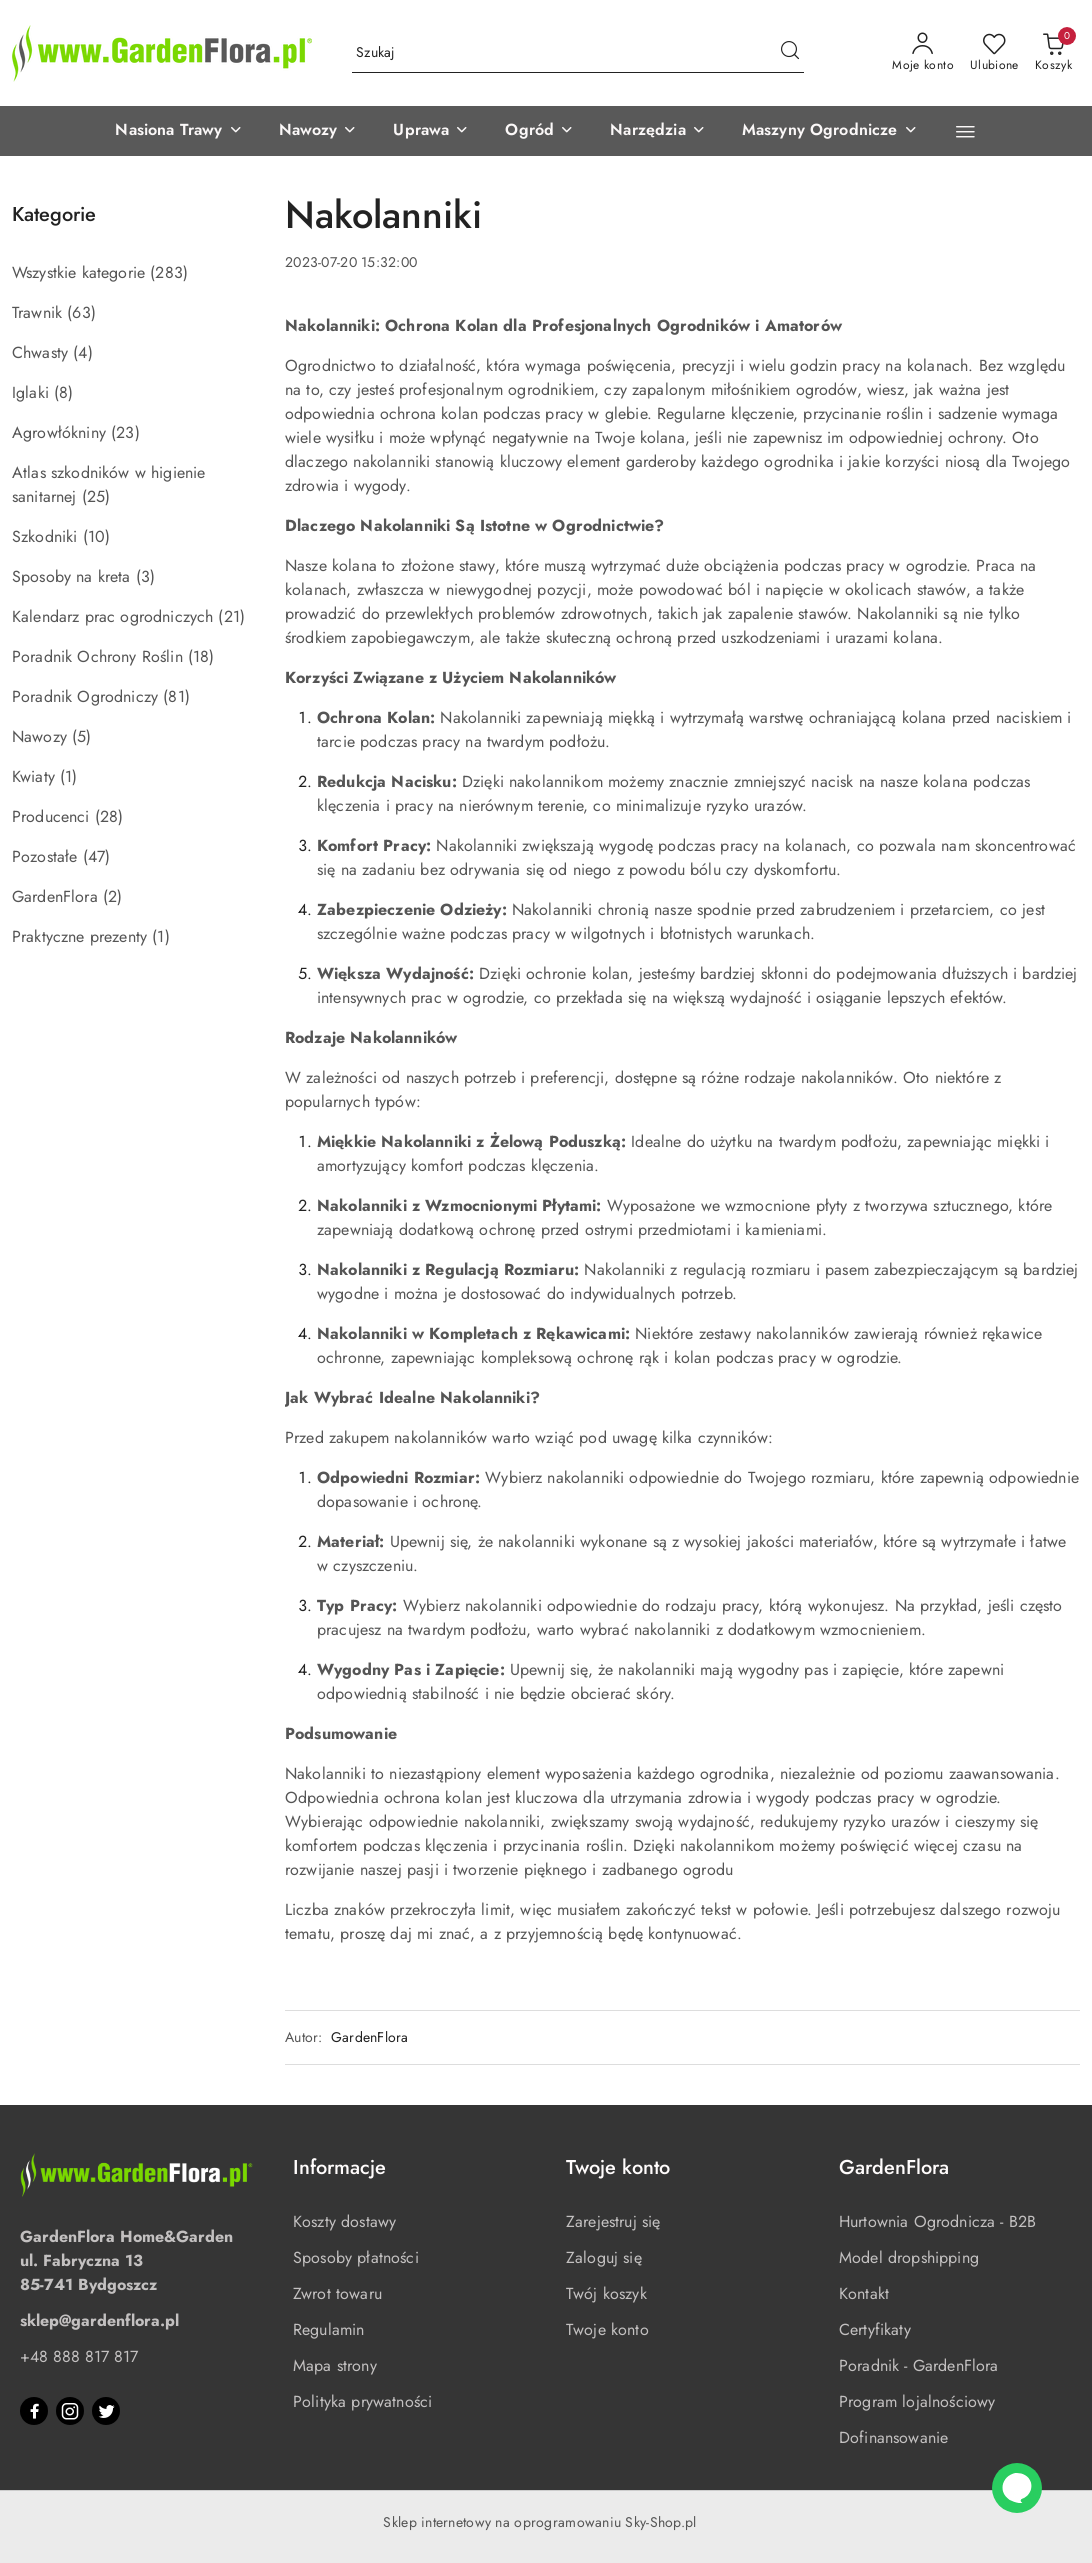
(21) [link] (231, 616)
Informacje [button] (339, 2167)
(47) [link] (97, 856)
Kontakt (864, 2293)
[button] (178, 131)
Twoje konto (607, 2329)
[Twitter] (106, 2411)
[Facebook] (34, 2411)
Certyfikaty (875, 2329)
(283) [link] (169, 272)
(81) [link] (176, 696)
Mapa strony (335, 2365)
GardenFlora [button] (894, 2167)
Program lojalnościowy (917, 2401)
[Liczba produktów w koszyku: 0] (1053, 53)
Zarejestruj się (613, 2221)
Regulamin (328, 2329)
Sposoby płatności (356, 2257)
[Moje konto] (923, 53)
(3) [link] (145, 576)
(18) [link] (201, 656)
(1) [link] (68, 776)
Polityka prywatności (362, 2401)
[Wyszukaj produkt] (578, 53)
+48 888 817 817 (79, 2356)
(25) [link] (96, 496)
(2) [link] (112, 896)
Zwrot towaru (337, 2293)
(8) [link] (63, 392)
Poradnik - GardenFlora (919, 2365)
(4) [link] (82, 352)
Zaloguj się (604, 2257)
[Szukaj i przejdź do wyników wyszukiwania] (790, 53)
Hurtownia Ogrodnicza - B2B (937, 2221)
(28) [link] (109, 816)
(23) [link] (125, 432)
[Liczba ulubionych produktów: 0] (994, 53)
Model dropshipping (909, 2257)
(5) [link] (81, 736)
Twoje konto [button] (618, 2167)
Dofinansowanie (893, 2437)
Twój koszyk (606, 2293)
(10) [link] (97, 536)
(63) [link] (81, 312)
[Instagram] (70, 2411)
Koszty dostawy (344, 2221)
